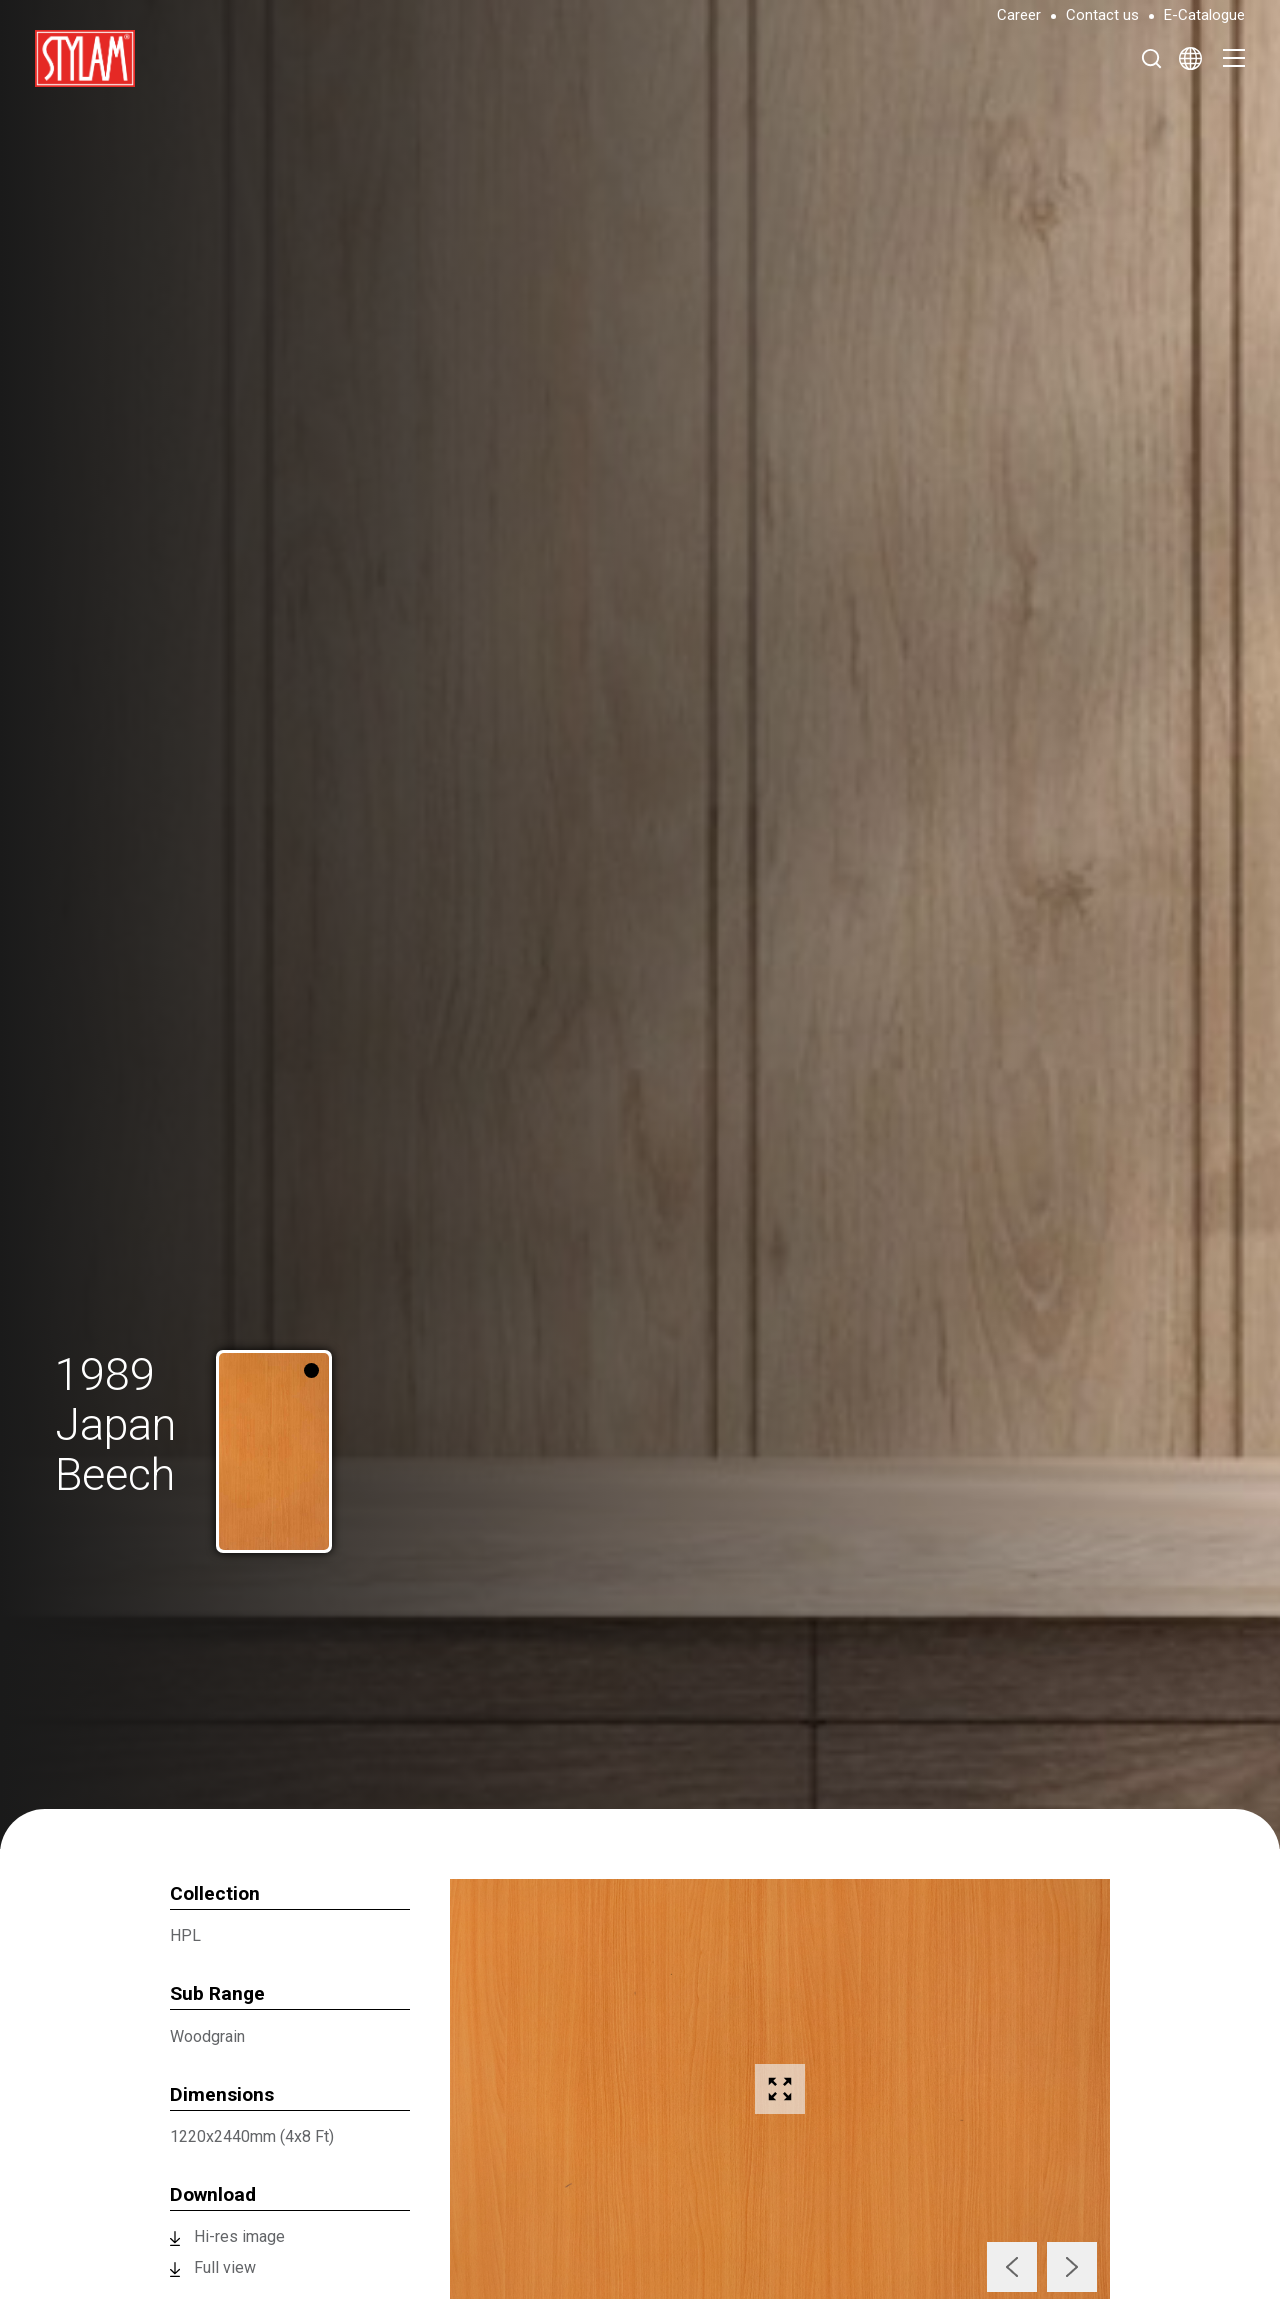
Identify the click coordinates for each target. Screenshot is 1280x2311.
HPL (185, 1935)
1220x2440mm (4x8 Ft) (252, 2136)
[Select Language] (1190, 58)
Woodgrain (207, 2036)
